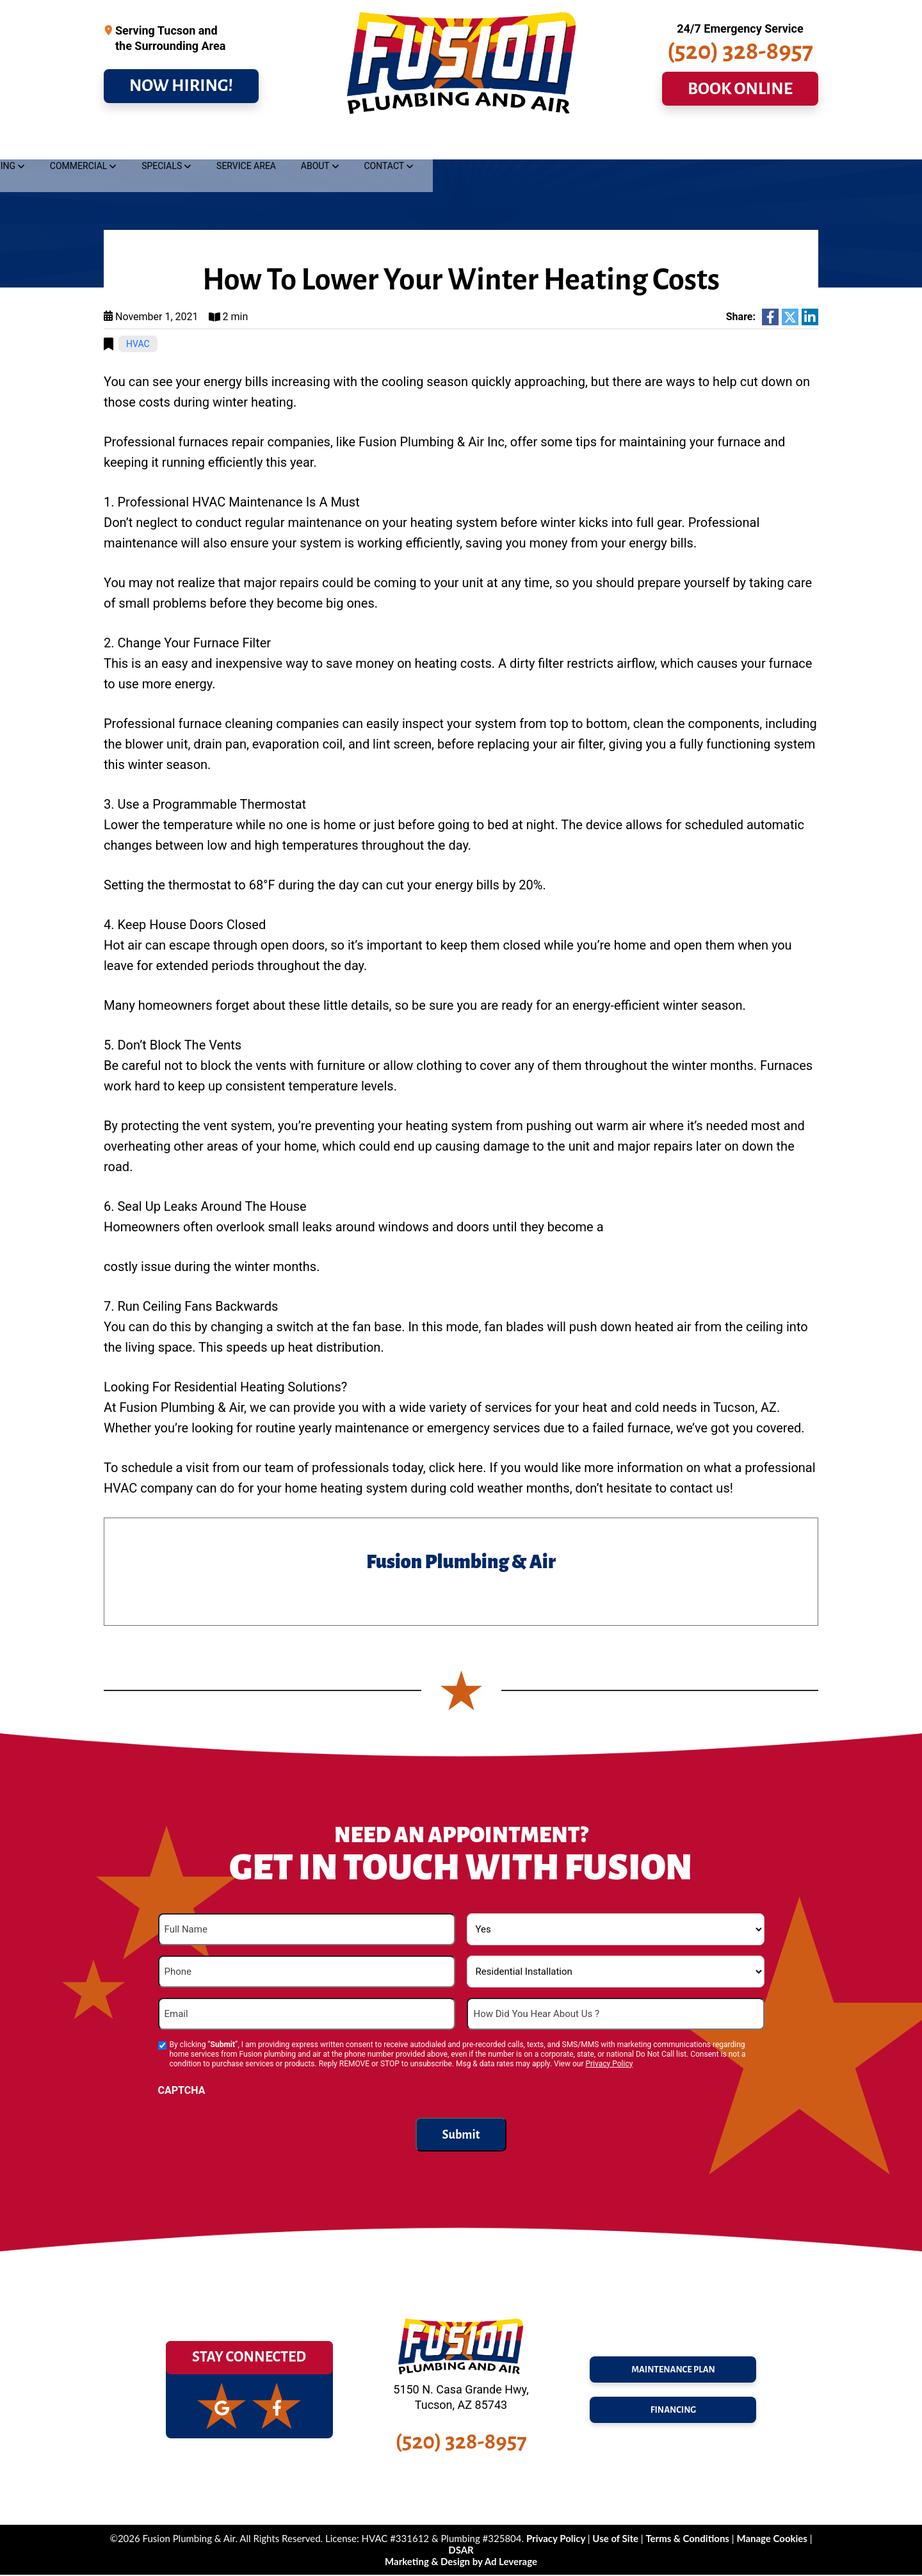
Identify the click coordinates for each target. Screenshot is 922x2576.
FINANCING (673, 2415)
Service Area (639, 145)
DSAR (460, 2551)
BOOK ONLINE (740, 100)
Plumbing (137, 145)
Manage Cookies (771, 2539)
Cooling (318, 145)
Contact (777, 145)
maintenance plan (673, 2366)
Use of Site (616, 2539)
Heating (389, 145)
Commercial (472, 145)
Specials (555, 145)
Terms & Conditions (687, 2539)
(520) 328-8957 (740, 62)
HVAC (138, 346)
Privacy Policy (609, 2065)
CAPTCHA (182, 2092)
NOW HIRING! (181, 97)
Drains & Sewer (229, 145)
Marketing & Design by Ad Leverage (461, 2562)
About (708, 145)
